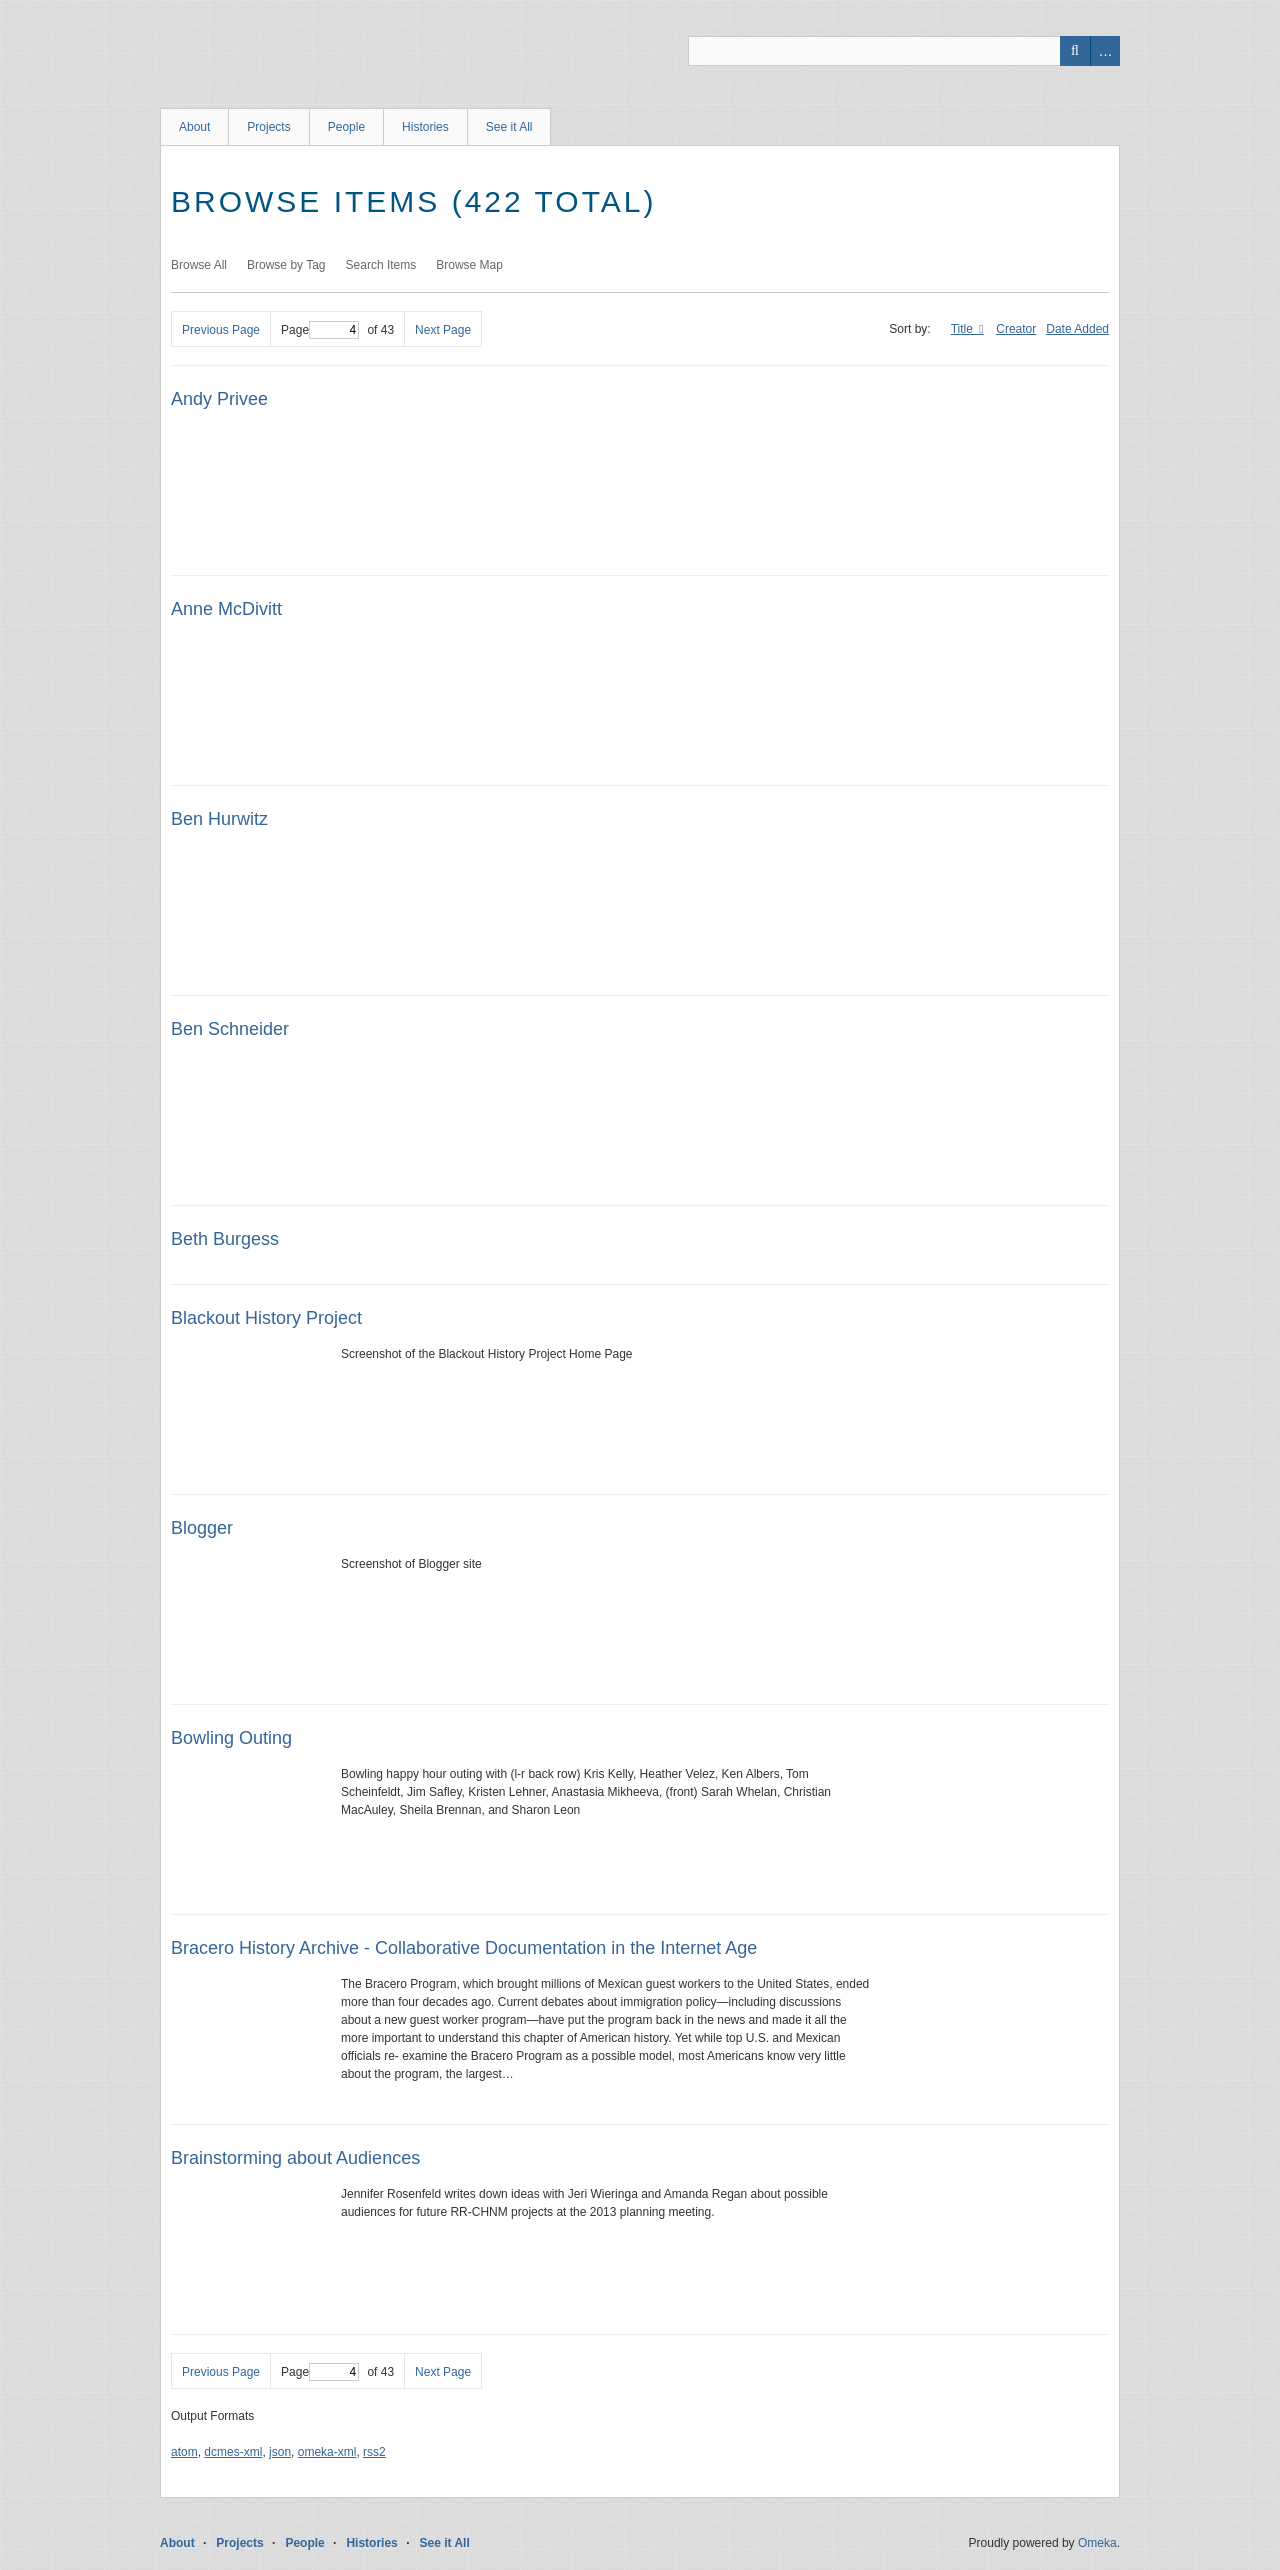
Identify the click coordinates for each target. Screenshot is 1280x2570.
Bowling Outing (231, 1738)
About (194, 127)
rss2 (374, 2452)
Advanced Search (1105, 51)
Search (1075, 51)
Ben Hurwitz (219, 819)
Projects (268, 127)
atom (184, 2452)
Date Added (1077, 329)
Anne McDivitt (226, 609)
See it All (509, 127)
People (346, 127)
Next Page (443, 330)
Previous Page (221, 330)
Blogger (202, 1528)
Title (964, 329)
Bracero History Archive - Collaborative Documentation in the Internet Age (464, 1948)
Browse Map (469, 265)
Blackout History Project (266, 1318)
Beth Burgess (225, 1239)
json (280, 2452)
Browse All (199, 265)
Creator (1016, 329)
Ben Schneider (230, 1029)
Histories (425, 127)
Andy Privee (219, 399)
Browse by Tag (286, 265)
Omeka (1097, 2543)
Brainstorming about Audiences (295, 2158)
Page (320, 330)
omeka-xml (327, 2452)
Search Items (381, 265)
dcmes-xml (233, 2452)
